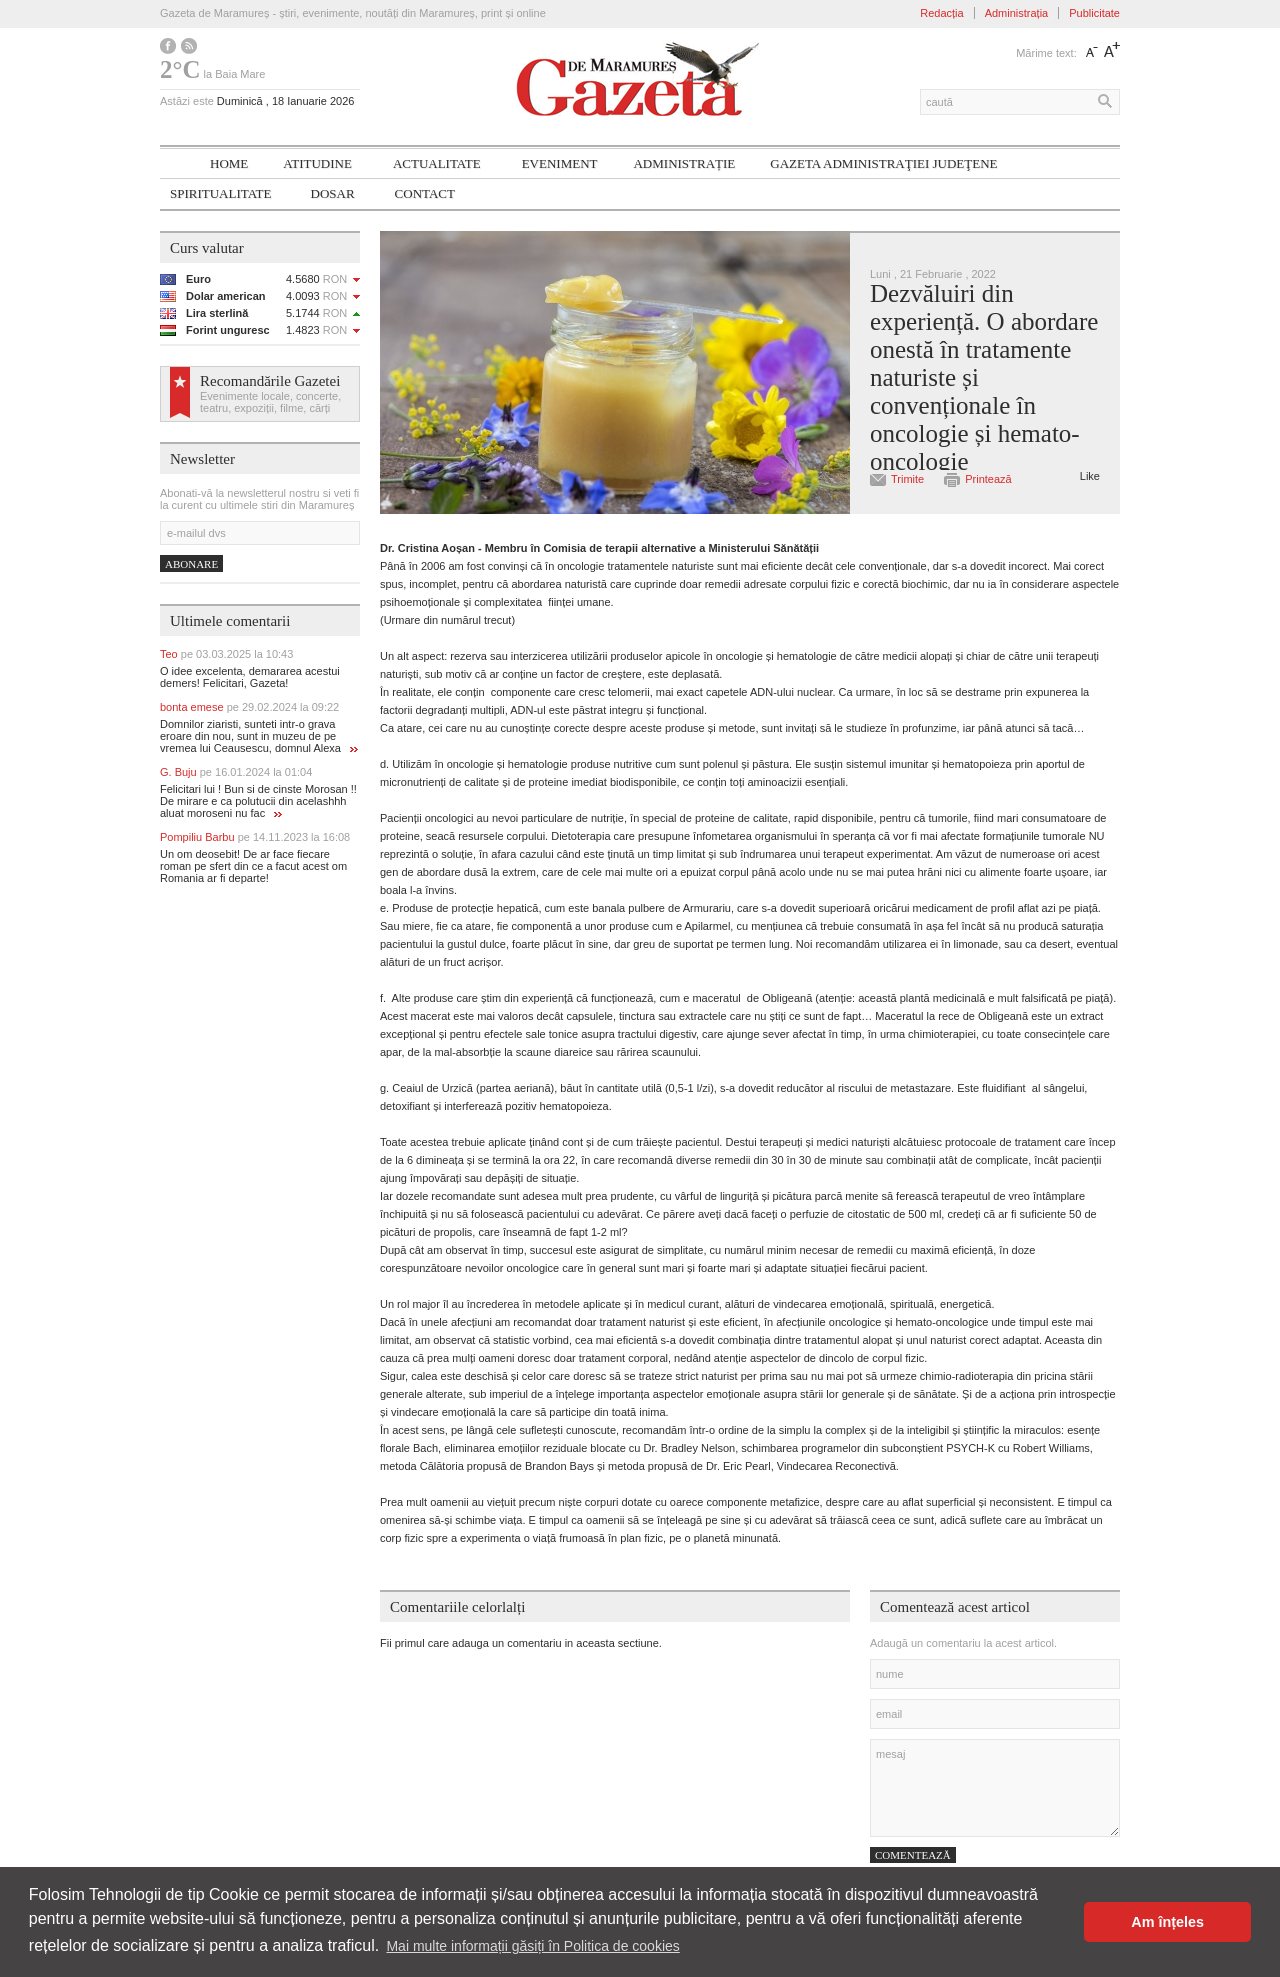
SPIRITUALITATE (221, 193)
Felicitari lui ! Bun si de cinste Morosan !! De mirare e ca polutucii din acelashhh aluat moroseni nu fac (258, 801)
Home (229, 163)
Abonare (191, 564)
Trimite (907, 479)
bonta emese (249, 707)
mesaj (995, 1788)
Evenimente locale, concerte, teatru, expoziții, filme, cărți (270, 402)
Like (1090, 476)
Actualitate (437, 163)
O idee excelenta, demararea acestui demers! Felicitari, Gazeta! (250, 677)
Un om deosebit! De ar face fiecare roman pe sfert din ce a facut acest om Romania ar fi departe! (253, 866)
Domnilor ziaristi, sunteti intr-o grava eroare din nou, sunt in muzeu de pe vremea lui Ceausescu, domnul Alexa (259, 736)
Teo (226, 654)
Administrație (684, 163)
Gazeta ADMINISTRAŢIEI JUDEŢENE (883, 163)
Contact (425, 193)
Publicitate (1094, 13)
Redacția (941, 13)
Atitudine (317, 163)
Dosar (333, 193)
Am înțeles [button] (1167, 1922)
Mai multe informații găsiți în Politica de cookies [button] (532, 1946)
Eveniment (560, 163)
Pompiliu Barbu (255, 837)
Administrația (1017, 13)
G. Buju (236, 772)
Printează (988, 479)
